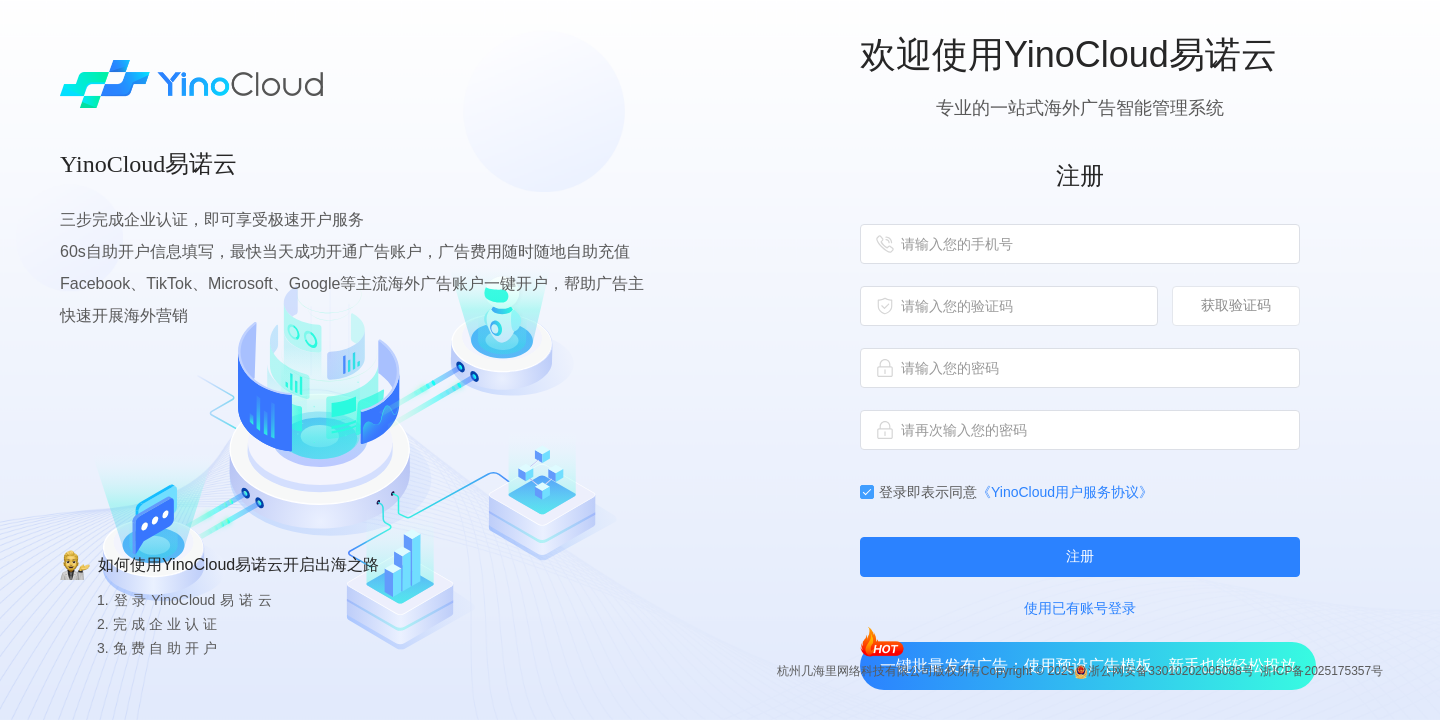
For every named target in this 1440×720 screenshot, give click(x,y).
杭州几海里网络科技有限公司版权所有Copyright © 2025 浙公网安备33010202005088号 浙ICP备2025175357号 (1080, 671)
